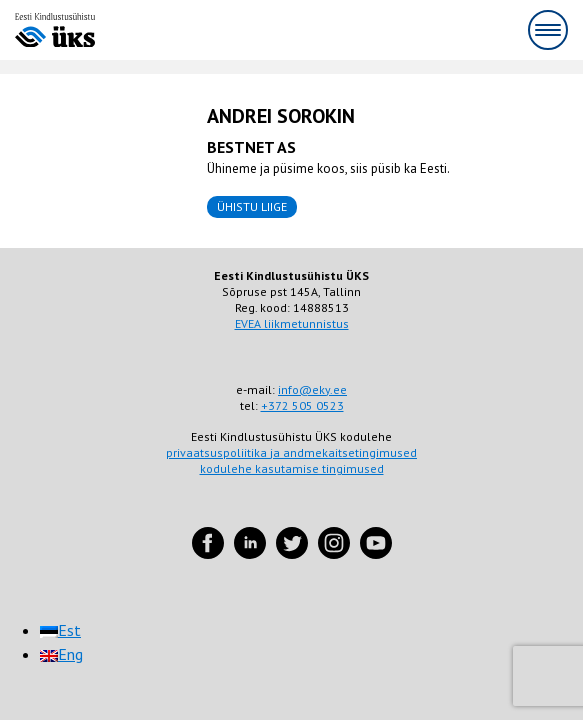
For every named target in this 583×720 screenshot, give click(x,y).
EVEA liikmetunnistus (292, 323)
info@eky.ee (312, 389)
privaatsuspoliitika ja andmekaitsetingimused (291, 452)
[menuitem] (60, 630)
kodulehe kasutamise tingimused (292, 468)
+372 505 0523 (302, 405)
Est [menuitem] (69, 630)
